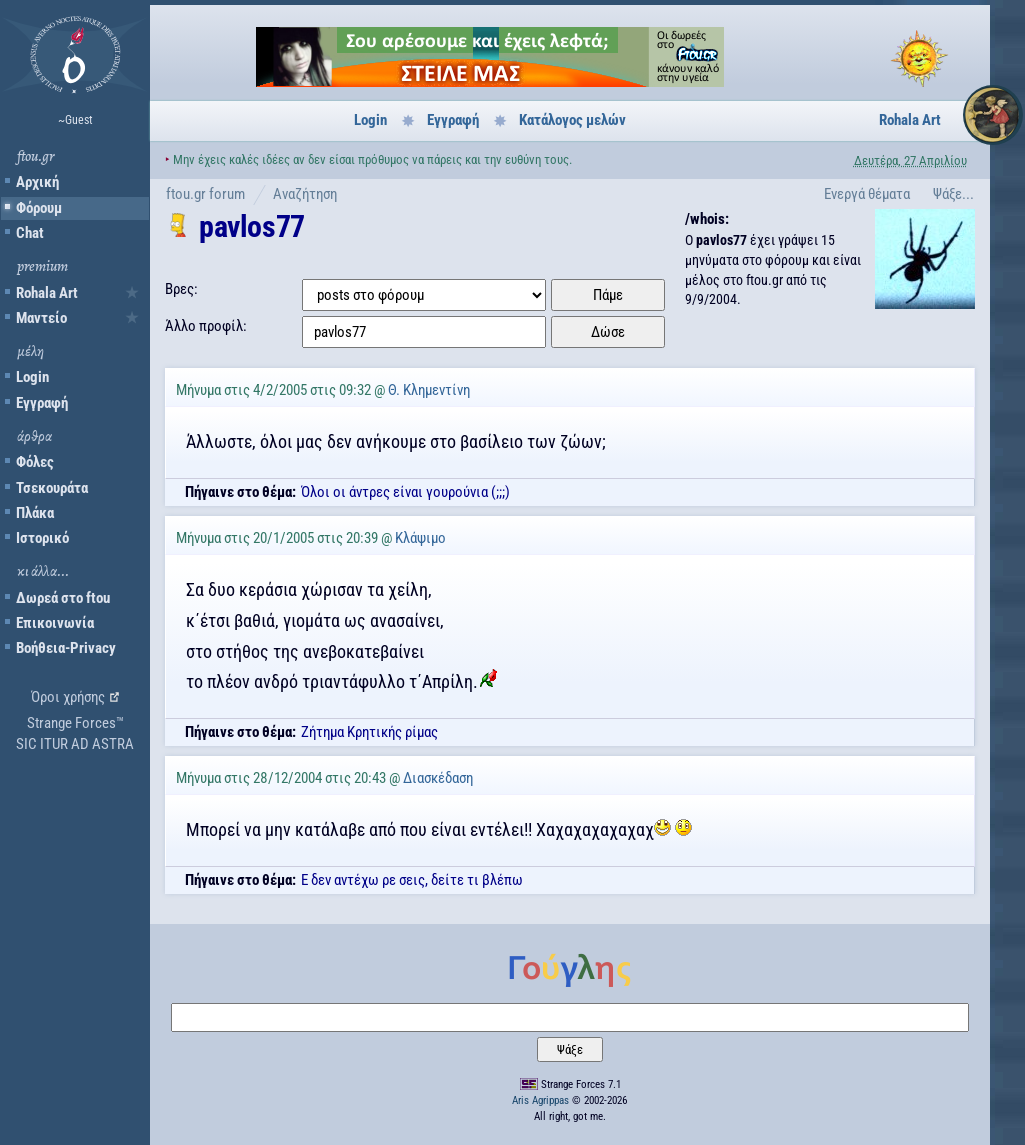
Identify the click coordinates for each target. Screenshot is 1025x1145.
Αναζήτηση (305, 194)
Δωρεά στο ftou (63, 598)
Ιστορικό (42, 538)
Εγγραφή (42, 403)
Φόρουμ (39, 208)
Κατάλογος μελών (572, 120)
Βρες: (181, 289)
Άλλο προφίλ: (206, 326)
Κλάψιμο (420, 538)
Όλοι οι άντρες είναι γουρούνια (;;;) (405, 492)
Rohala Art (47, 293)
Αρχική (37, 182)
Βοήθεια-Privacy (66, 648)
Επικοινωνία (55, 623)
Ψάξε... (953, 194)
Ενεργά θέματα (867, 194)
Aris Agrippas (540, 1100)
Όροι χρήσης (68, 697)
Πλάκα (35, 513)
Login (32, 377)
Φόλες (35, 462)
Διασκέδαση (438, 778)
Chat (30, 233)
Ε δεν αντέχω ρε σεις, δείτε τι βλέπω (412, 880)
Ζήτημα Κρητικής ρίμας (369, 732)
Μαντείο (41, 318)
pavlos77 (252, 226)
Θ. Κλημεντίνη (429, 390)
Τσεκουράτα (52, 488)
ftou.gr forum (205, 194)
